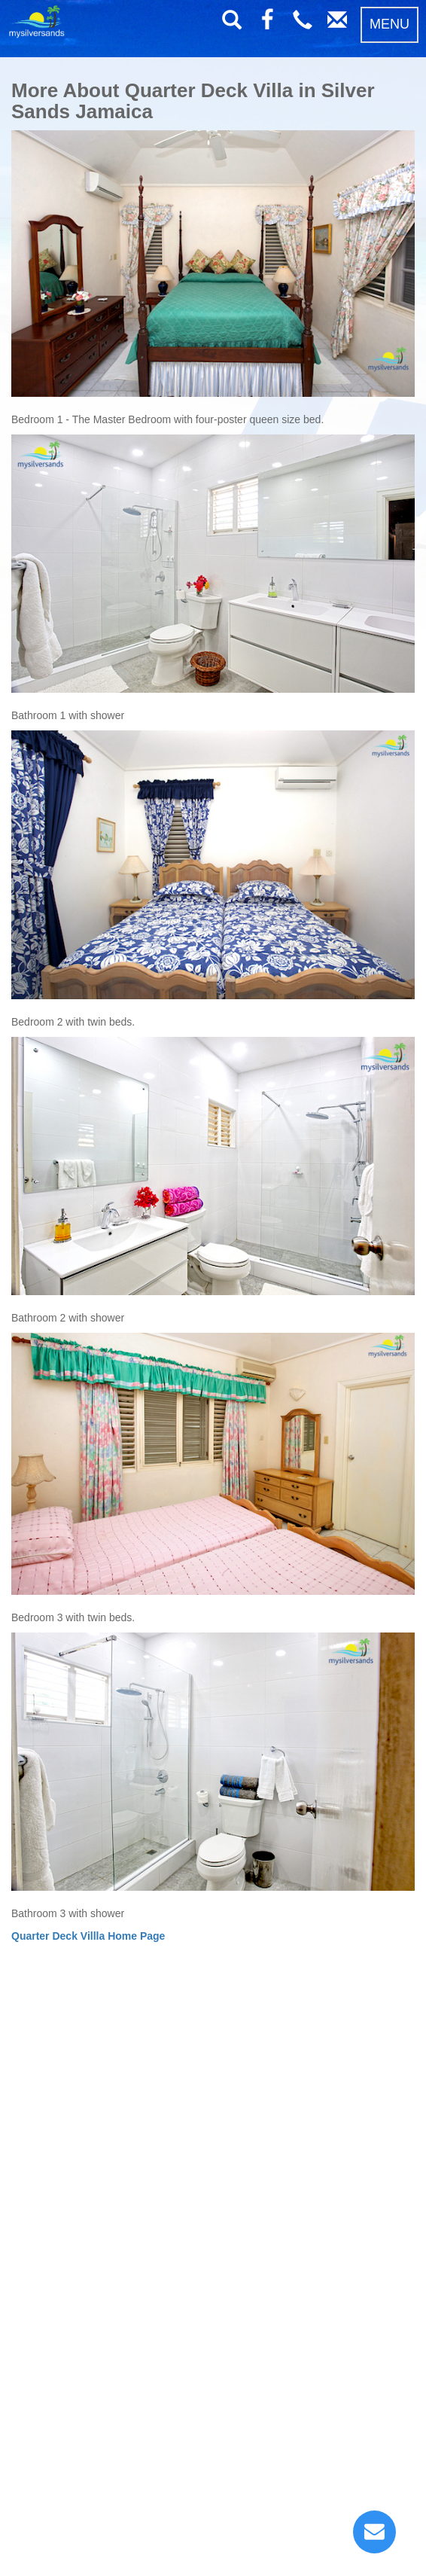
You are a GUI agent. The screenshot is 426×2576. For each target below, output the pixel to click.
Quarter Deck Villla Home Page (88, 1936)
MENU (389, 24)
